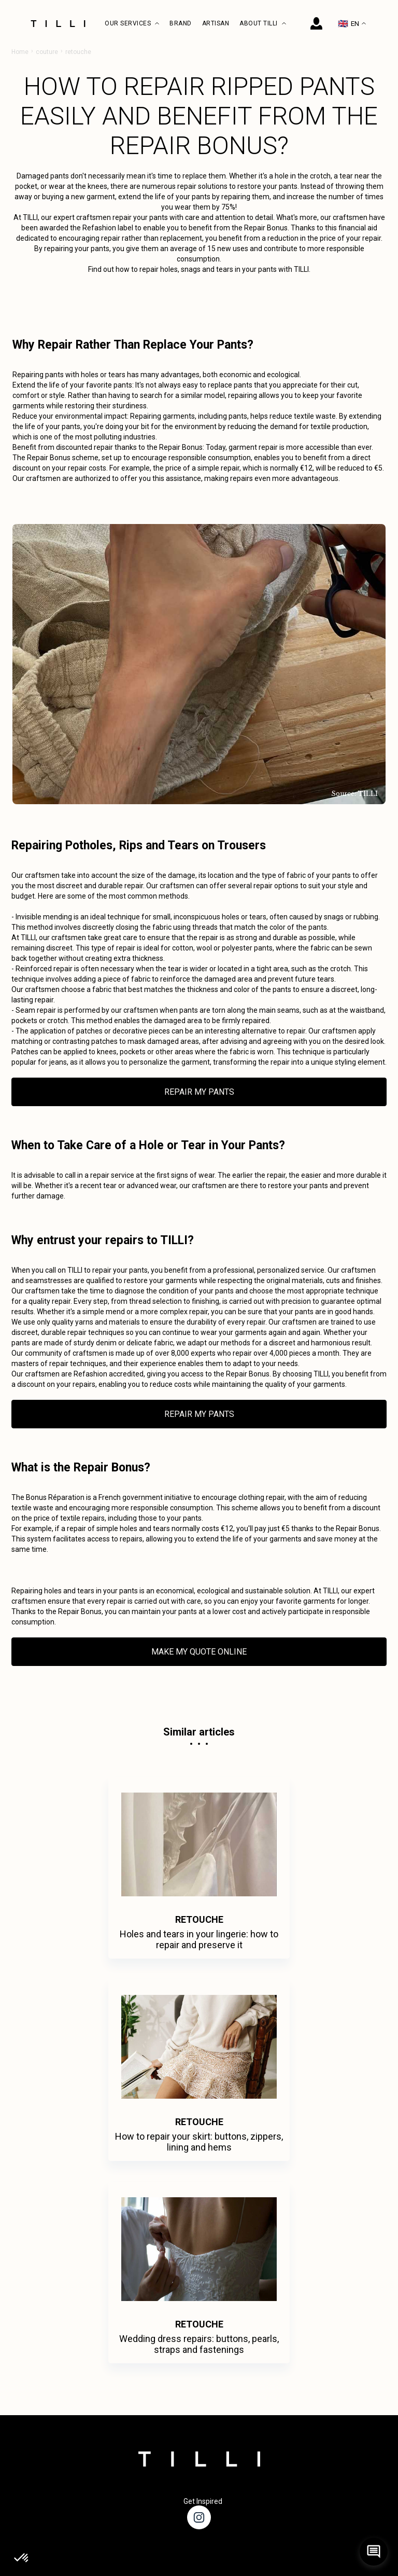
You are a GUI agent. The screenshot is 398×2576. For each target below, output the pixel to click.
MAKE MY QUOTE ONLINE (199, 1652)
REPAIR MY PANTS (199, 1092)
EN (352, 24)
